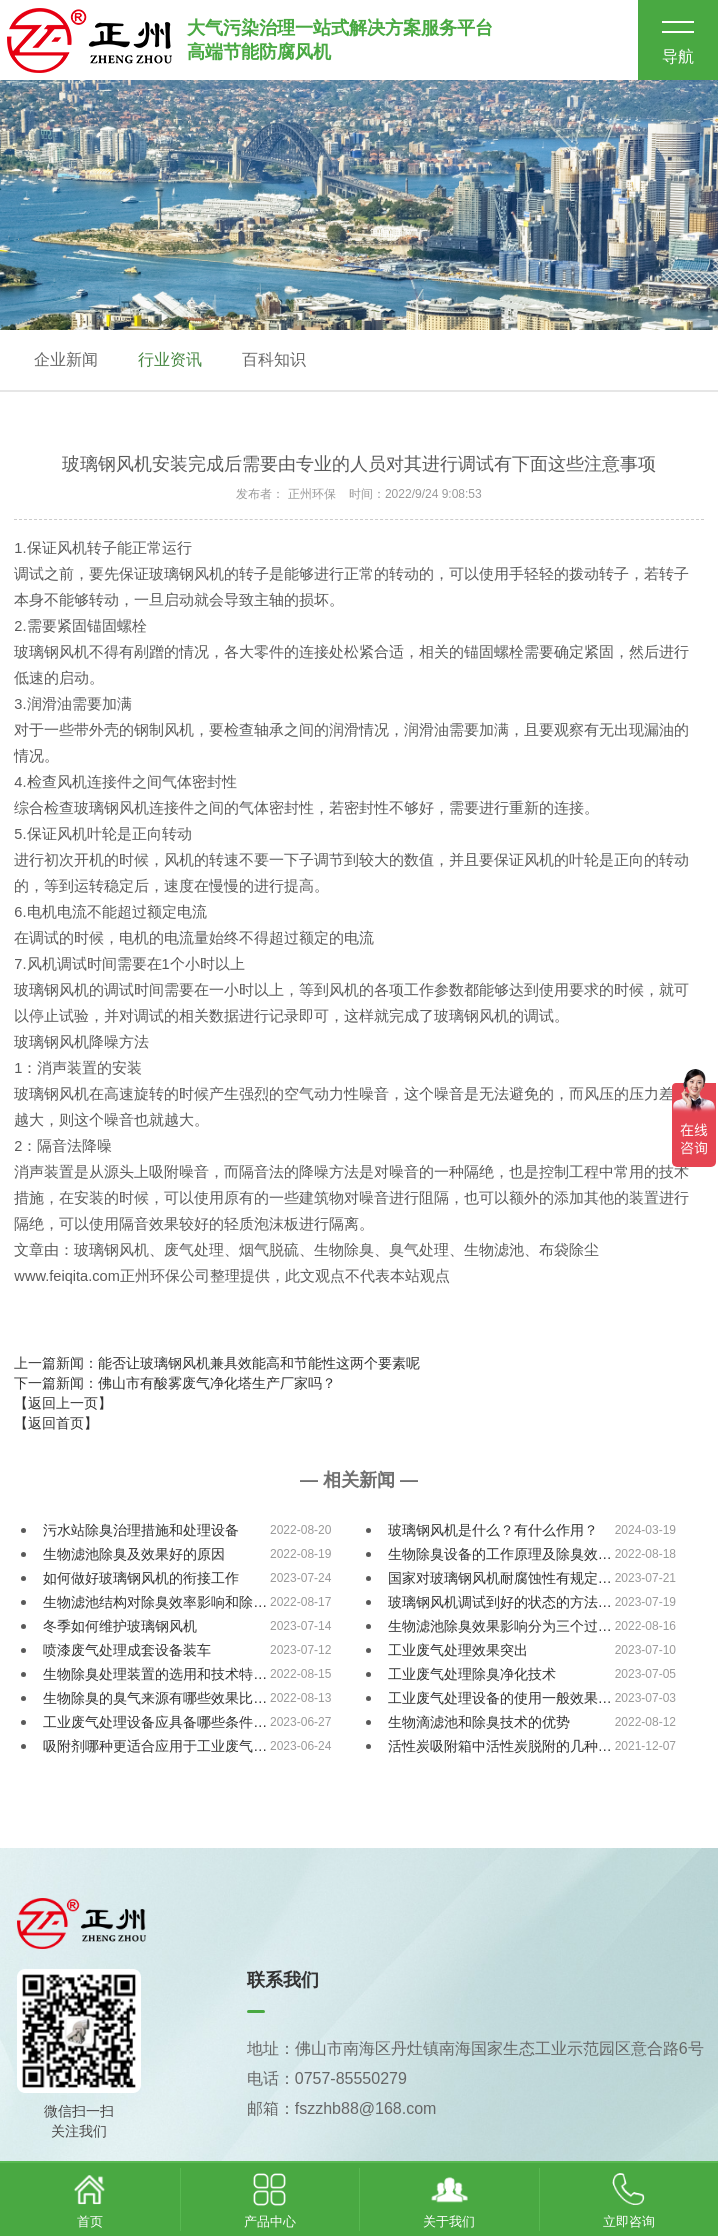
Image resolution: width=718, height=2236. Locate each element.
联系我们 (283, 1980)
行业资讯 (170, 359)
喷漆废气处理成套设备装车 (127, 1650)
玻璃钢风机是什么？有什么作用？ (493, 1530)
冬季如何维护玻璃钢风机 (120, 1626)
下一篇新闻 (175, 1383)
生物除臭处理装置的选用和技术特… (155, 1674)
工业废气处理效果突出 (458, 1650)
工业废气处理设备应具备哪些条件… (155, 1722)
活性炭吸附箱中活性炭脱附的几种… (500, 1746)
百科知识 (274, 359)
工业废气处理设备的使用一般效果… (500, 1698)
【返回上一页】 (63, 1403)
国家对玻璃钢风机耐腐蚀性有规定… (500, 1578)
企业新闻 (66, 359)
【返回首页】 (56, 1423)
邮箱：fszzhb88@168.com (342, 2108)
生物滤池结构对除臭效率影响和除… (155, 1602)
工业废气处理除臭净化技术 (472, 1674)
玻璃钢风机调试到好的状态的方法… (500, 1602)
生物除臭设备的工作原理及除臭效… (500, 1554)
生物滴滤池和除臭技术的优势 (479, 1722)
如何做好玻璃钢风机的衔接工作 (141, 1578)
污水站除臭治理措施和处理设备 (141, 1530)
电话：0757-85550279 (327, 2078)
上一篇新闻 (217, 1363)
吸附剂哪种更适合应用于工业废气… (155, 1746)
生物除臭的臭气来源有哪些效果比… (155, 1698)
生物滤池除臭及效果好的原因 (134, 1554)
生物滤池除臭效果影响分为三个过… (500, 1626)
